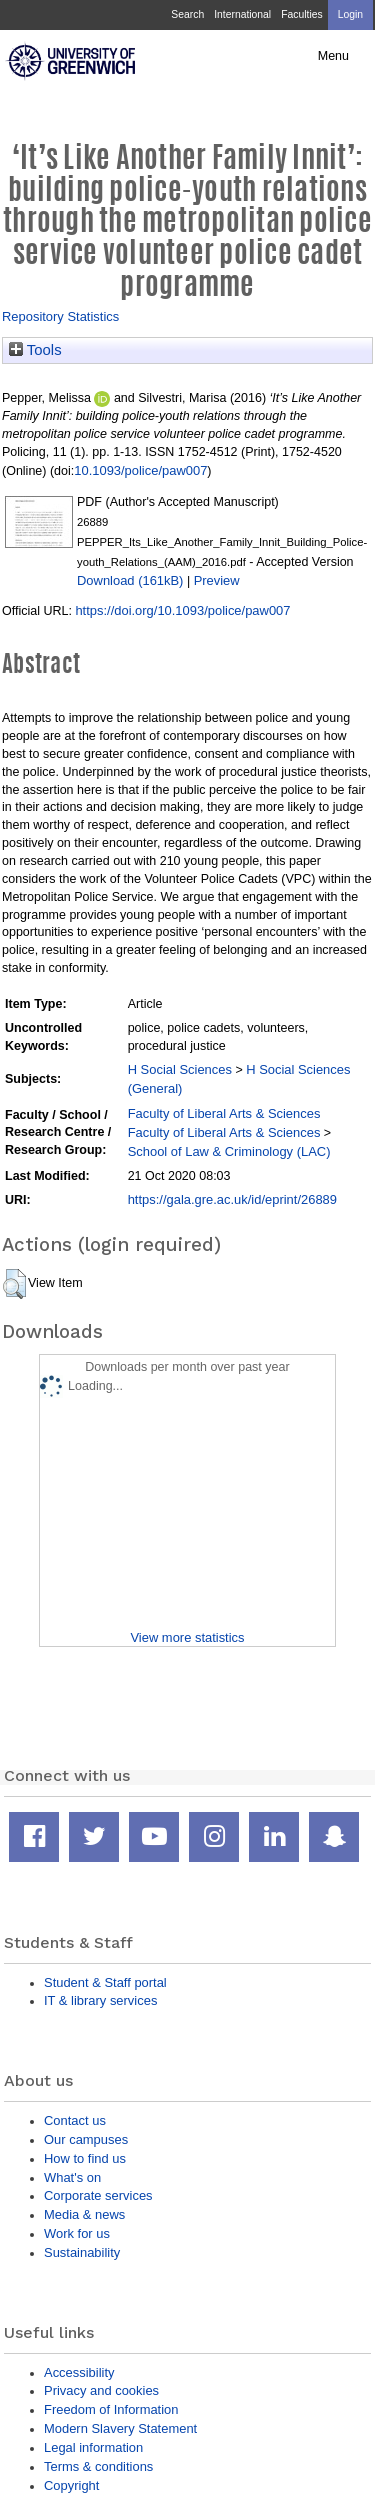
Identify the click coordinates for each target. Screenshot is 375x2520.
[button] (14, 1284)
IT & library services (100, 2000)
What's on (72, 2177)
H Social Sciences (180, 1069)
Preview (217, 580)
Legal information (93, 2447)
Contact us (75, 2120)
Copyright (71, 2485)
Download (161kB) (130, 580)
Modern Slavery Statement (120, 2428)
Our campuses (86, 2139)
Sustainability (82, 2252)
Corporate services (98, 2195)
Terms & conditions (98, 2466)
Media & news (84, 2214)
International (242, 14)
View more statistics (187, 1637)
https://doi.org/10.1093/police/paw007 (182, 610)
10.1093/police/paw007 (140, 470)
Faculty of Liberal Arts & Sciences (224, 1113)
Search (187, 14)
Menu (333, 56)
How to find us (85, 2158)
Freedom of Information (111, 2409)
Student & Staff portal (105, 1982)
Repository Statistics (60, 316)
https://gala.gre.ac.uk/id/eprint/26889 (232, 1199)
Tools (35, 350)
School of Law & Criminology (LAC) (229, 1151)
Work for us (77, 2233)
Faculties (301, 14)
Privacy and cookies (101, 2390)
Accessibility (79, 2372)
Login (350, 14)
